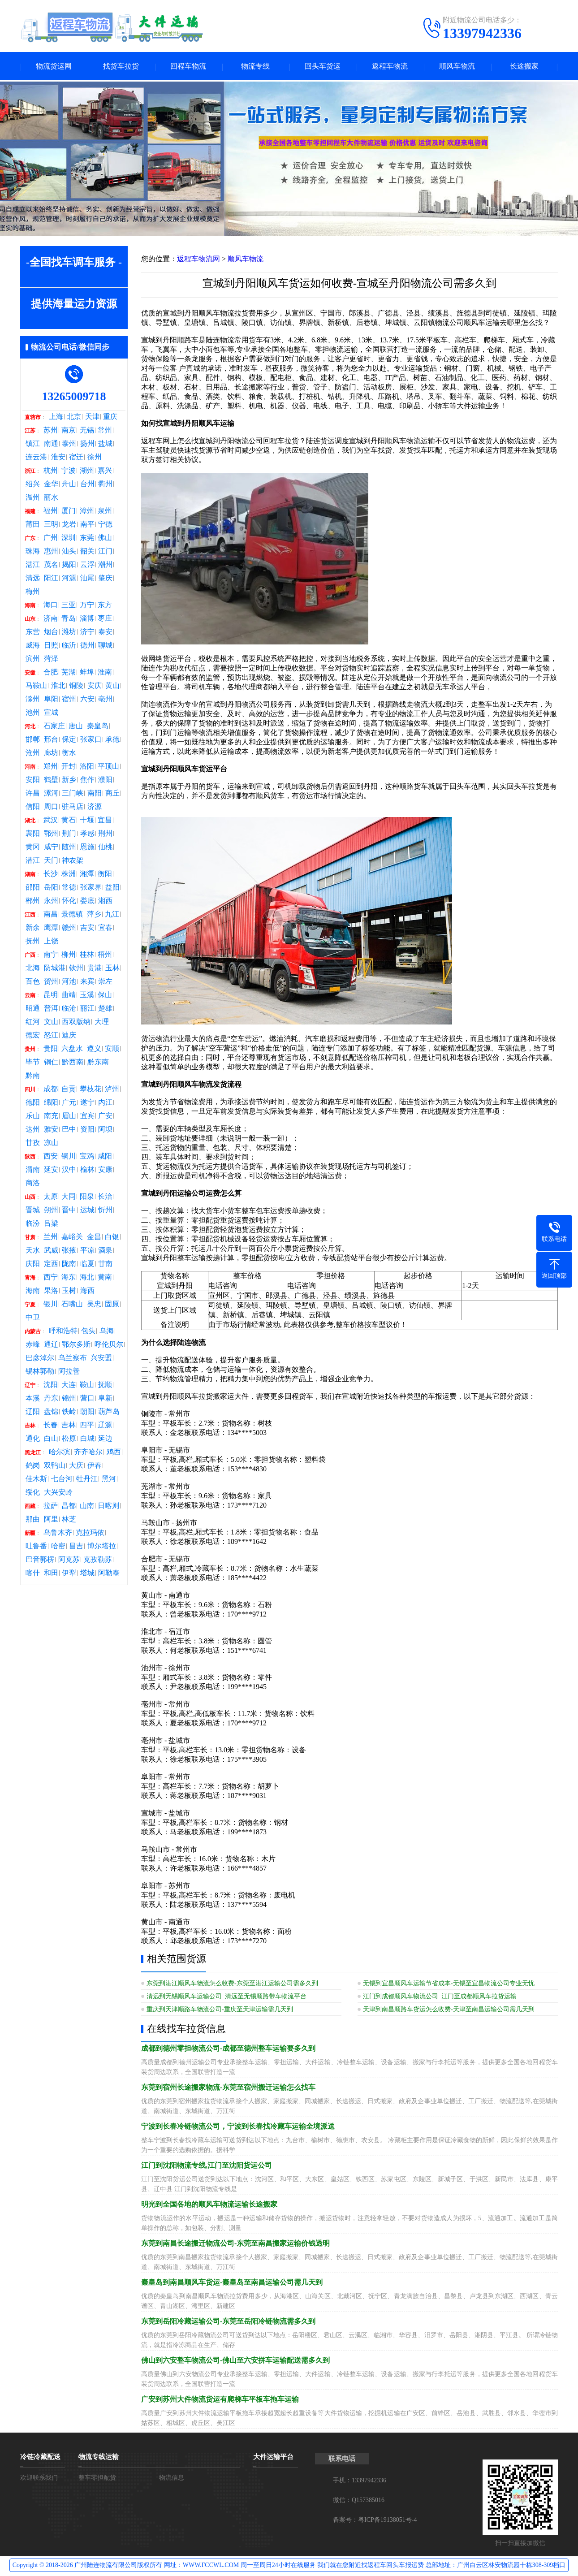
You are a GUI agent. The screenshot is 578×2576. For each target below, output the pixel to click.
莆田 (33, 525)
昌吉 (76, 1547)
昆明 (50, 995)
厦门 (68, 511)
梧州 (105, 955)
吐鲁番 (36, 1547)
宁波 (68, 471)
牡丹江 (87, 1479)
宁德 (105, 525)
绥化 (33, 1493)
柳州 (68, 955)
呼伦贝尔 (109, 1345)
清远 (33, 579)
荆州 (105, 834)
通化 (33, 1439)
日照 (51, 646)
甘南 (105, 1264)
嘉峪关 (72, 1237)
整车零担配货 (97, 2478)
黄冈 (33, 848)
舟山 (69, 485)
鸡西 (114, 1453)
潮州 (105, 565)
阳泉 (87, 1197)
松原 (69, 1439)
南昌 (50, 915)
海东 (68, 1278)
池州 (33, 713)
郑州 (50, 767)
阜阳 (51, 700)
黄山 (112, 686)
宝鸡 (87, 1157)
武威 (51, 1251)
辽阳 (33, 1412)
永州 (51, 901)
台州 (87, 485)
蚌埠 (87, 673)
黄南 (105, 1278)
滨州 (33, 659)
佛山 (105, 538)
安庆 (94, 686)
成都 (50, 1090)
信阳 (33, 807)
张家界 (91, 888)
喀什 (33, 1574)
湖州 (87, 471)
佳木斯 (36, 1479)
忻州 (105, 1211)
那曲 (33, 1520)
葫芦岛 (109, 1412)
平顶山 (108, 767)
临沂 (69, 646)
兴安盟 (101, 1358)
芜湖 (68, 673)
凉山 (51, 1143)
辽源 (105, 1426)
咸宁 (51, 848)
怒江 (51, 1036)
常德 (69, 888)
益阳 (112, 888)
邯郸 (33, 740)
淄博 (87, 619)
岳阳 (51, 888)
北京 (74, 417)
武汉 (50, 821)
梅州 (33, 592)
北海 (33, 969)
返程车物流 (390, 66)
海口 (50, 606)
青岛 (68, 619)
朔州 (51, 1211)
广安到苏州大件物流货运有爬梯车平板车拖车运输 (220, 2400)
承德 (112, 740)
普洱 (51, 1009)
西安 (50, 1157)
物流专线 (255, 66)
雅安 (51, 1130)
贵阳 (50, 1049)
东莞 (87, 538)
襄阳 (33, 834)
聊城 (105, 646)
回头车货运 (323, 66)
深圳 (68, 538)
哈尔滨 (59, 1453)
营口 (87, 1399)
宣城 (51, 713)
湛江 (33, 565)
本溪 (33, 1399)
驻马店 (72, 807)
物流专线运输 (98, 2457)
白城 (87, 1439)
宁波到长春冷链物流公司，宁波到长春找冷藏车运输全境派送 (238, 2127)
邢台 (51, 740)
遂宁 (87, 1103)
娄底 (87, 901)
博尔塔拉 (101, 1547)
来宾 (87, 982)
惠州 (51, 552)
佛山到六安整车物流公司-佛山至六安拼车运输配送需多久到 (235, 2361)
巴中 (69, 1130)
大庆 (76, 1466)
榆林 (87, 1170)
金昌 (94, 1237)
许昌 (33, 794)
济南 (50, 619)
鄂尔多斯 (76, 1345)
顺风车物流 (457, 66)
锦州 (69, 1399)
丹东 (51, 1399)
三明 (51, 525)
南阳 (94, 794)
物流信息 (171, 2478)
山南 (87, 1506)
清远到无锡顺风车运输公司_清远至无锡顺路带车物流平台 (226, 1997)
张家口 (91, 740)
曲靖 (68, 995)
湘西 (105, 901)
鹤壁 (51, 780)
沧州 (33, 753)
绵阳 (51, 1103)
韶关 (87, 552)
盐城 (105, 444)
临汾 (33, 1224)
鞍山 (87, 1385)
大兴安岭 (58, 1493)
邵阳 (33, 888)
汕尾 (87, 579)
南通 (51, 444)
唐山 (76, 727)
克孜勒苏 (97, 1560)
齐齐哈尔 (88, 1453)
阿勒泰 (109, 1574)
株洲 (68, 874)
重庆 (110, 417)
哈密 (58, 1547)
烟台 (51, 632)
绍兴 (33, 485)
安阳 (33, 780)
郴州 (33, 901)
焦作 (87, 780)
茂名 (51, 565)
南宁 (50, 955)
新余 (33, 928)
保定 (69, 740)
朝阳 (87, 1412)
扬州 (87, 444)
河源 (69, 579)
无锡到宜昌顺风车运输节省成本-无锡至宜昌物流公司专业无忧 (449, 1984)
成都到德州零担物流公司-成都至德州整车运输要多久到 (228, 2049)
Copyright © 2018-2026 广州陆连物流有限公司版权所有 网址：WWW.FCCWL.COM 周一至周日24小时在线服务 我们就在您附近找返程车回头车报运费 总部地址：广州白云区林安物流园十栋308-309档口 (289, 2566)
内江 (105, 1103)
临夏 (87, 1264)
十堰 (87, 821)
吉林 (68, 1426)
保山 (105, 995)
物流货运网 (54, 66)
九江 (112, 915)
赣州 (69, 928)
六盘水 (72, 1049)
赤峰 (33, 1345)
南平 (87, 525)
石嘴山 (72, 1305)
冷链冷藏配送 (40, 2457)
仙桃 (105, 848)
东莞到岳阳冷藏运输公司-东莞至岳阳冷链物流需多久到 (228, 2322)
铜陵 (76, 686)
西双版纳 (76, 1022)
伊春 (94, 1466)
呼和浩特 (63, 1332)
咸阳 (105, 1157)
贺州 (51, 982)
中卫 (33, 1318)
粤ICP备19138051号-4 (387, 2520)
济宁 (87, 632)
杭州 (50, 471)
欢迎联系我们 (39, 2478)
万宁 (87, 606)
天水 (33, 1251)
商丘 (112, 794)
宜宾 (87, 1116)
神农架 (72, 861)
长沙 (50, 874)
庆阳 (33, 1264)
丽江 (87, 1009)
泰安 (105, 632)
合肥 (50, 673)
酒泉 (105, 1251)
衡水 (69, 753)
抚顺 (105, 1385)
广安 (105, 1116)
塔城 (87, 1574)
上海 (56, 417)
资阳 (87, 1130)
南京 (68, 431)
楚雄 (105, 1009)
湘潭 (87, 874)
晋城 (33, 1211)
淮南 (105, 673)
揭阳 (69, 565)
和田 (51, 1574)
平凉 (87, 1251)
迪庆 (69, 1036)
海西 (87, 1291)
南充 (51, 1116)
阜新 (105, 1399)
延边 (105, 1439)
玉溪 (87, 995)
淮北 (58, 686)
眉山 (69, 1116)
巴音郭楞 (40, 1560)
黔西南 (72, 1063)
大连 (68, 1385)
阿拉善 (69, 1372)
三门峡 (72, 794)
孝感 (87, 834)
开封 (68, 767)
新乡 (69, 780)
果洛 (51, 1291)
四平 (87, 1426)
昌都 (68, 1506)
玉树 (69, 1291)
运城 (87, 1211)
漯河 (51, 794)
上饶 (51, 942)
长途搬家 (524, 66)
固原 (112, 1305)
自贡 (68, 1090)
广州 (50, 538)
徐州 (94, 458)
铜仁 (51, 1063)
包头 (88, 1332)
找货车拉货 (121, 66)
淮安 (58, 458)
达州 (33, 1130)
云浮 (87, 565)
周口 (51, 807)
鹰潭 (51, 928)
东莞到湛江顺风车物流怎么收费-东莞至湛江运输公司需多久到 (232, 1984)
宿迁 (76, 458)
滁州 (33, 700)
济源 (94, 807)
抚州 (33, 942)
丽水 (51, 498)
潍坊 (69, 632)
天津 (92, 417)
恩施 (87, 848)
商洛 (33, 1184)
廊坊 (51, 753)
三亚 (68, 606)
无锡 (87, 431)
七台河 (62, 1479)
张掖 (69, 1251)
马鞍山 (36, 686)
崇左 (105, 982)
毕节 (33, 1063)
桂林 (87, 955)
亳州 (105, 700)
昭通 (33, 1009)
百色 (33, 982)
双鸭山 (54, 1466)
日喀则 (108, 1506)
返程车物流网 (198, 260)
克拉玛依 (90, 1533)
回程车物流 (188, 66)
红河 (33, 1022)
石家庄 (54, 727)
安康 (105, 1170)
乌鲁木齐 (57, 1533)
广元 (69, 1103)
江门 (105, 552)
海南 (33, 1291)
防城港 (54, 969)
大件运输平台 (273, 2457)
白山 (51, 1439)
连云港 (36, 458)
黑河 (109, 1479)
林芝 (69, 1520)
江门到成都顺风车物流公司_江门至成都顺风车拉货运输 (440, 1997)
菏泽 (51, 659)
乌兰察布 (72, 1358)
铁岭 (69, 1412)
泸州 (112, 1090)
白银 (112, 1237)
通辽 (51, 1345)
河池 (69, 982)
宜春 (105, 928)
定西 (51, 1264)
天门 (51, 861)
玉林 (112, 969)
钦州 (76, 969)
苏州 (50, 431)
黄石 (68, 821)
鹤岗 (33, 1466)
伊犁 (69, 1574)
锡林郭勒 (40, 1372)
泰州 (69, 444)
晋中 (69, 1211)
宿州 (69, 700)
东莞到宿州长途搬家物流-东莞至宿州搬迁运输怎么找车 (228, 2088)
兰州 (50, 1237)
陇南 (69, 1264)
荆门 (69, 834)
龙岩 (69, 525)
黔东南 (98, 1063)
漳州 (87, 511)
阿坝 (105, 1130)
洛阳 (87, 767)
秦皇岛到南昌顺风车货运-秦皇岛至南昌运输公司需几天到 (232, 2283)
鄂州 (51, 834)
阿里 (51, 1520)
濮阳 (105, 780)
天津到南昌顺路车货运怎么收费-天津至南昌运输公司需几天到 (449, 2010)
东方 (105, 606)
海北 (87, 1278)
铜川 (68, 1157)
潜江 (33, 861)
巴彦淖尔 (40, 1358)
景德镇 (72, 915)
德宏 (33, 1036)
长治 (105, 1197)
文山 (51, 1022)
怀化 (69, 901)
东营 (33, 632)
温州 (33, 498)
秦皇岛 (97, 727)
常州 (105, 431)
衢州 (105, 485)
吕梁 (51, 1224)
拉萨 (50, 1506)
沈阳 (50, 1385)
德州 (87, 646)
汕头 (69, 552)
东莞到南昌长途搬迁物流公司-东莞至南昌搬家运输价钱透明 (235, 2244)
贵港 (94, 969)
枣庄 (105, 619)
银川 (50, 1305)
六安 (87, 700)
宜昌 (105, 821)
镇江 (33, 444)
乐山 (33, 1116)
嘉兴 (105, 471)
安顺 (112, 1049)
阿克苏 (69, 1560)
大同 (68, 1197)
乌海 (106, 1332)
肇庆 (105, 579)
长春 (50, 1426)
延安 (51, 1170)
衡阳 (105, 874)
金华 (51, 485)
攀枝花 (90, 1090)
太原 (50, 1197)
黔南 (33, 1076)
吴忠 (94, 1305)
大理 (102, 1022)
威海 (33, 646)
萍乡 (94, 915)
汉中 (69, 1170)
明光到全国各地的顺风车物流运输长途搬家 (209, 2205)
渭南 (33, 1170)
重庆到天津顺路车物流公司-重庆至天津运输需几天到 (220, 2010)
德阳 (33, 1103)
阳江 (51, 579)
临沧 (69, 1009)
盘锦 (51, 1412)
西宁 (50, 1278)
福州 (50, 511)
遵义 (94, 1049)
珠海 (33, 552)
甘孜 (33, 1143)
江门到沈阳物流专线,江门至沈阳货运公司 (206, 2166)
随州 (69, 848)
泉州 (105, 511)
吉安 (87, 928)
